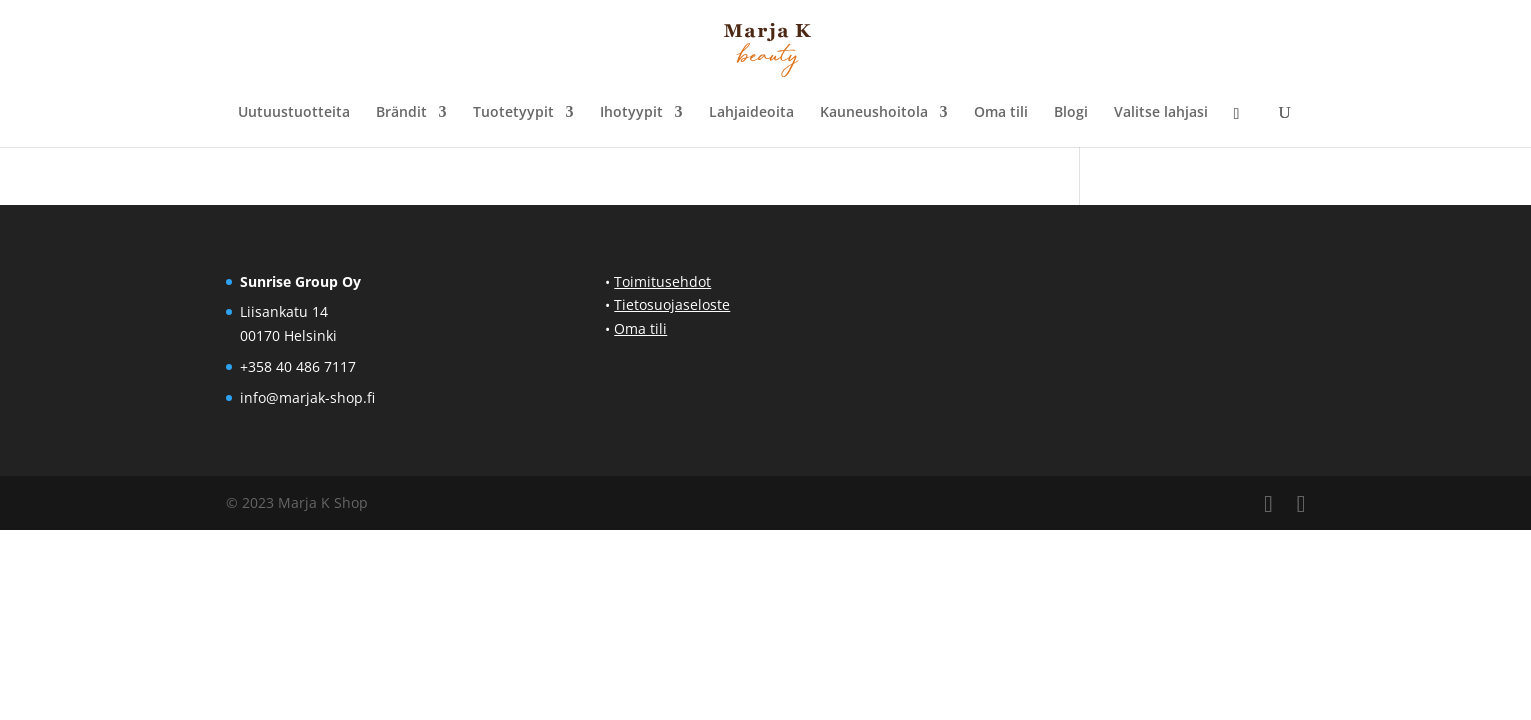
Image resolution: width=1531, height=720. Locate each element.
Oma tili (1001, 113)
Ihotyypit (631, 113)
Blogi (1071, 113)
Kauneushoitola (874, 113)
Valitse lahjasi (1161, 113)
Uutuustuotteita (294, 113)
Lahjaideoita (751, 113)
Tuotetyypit (513, 113)
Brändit (401, 113)
